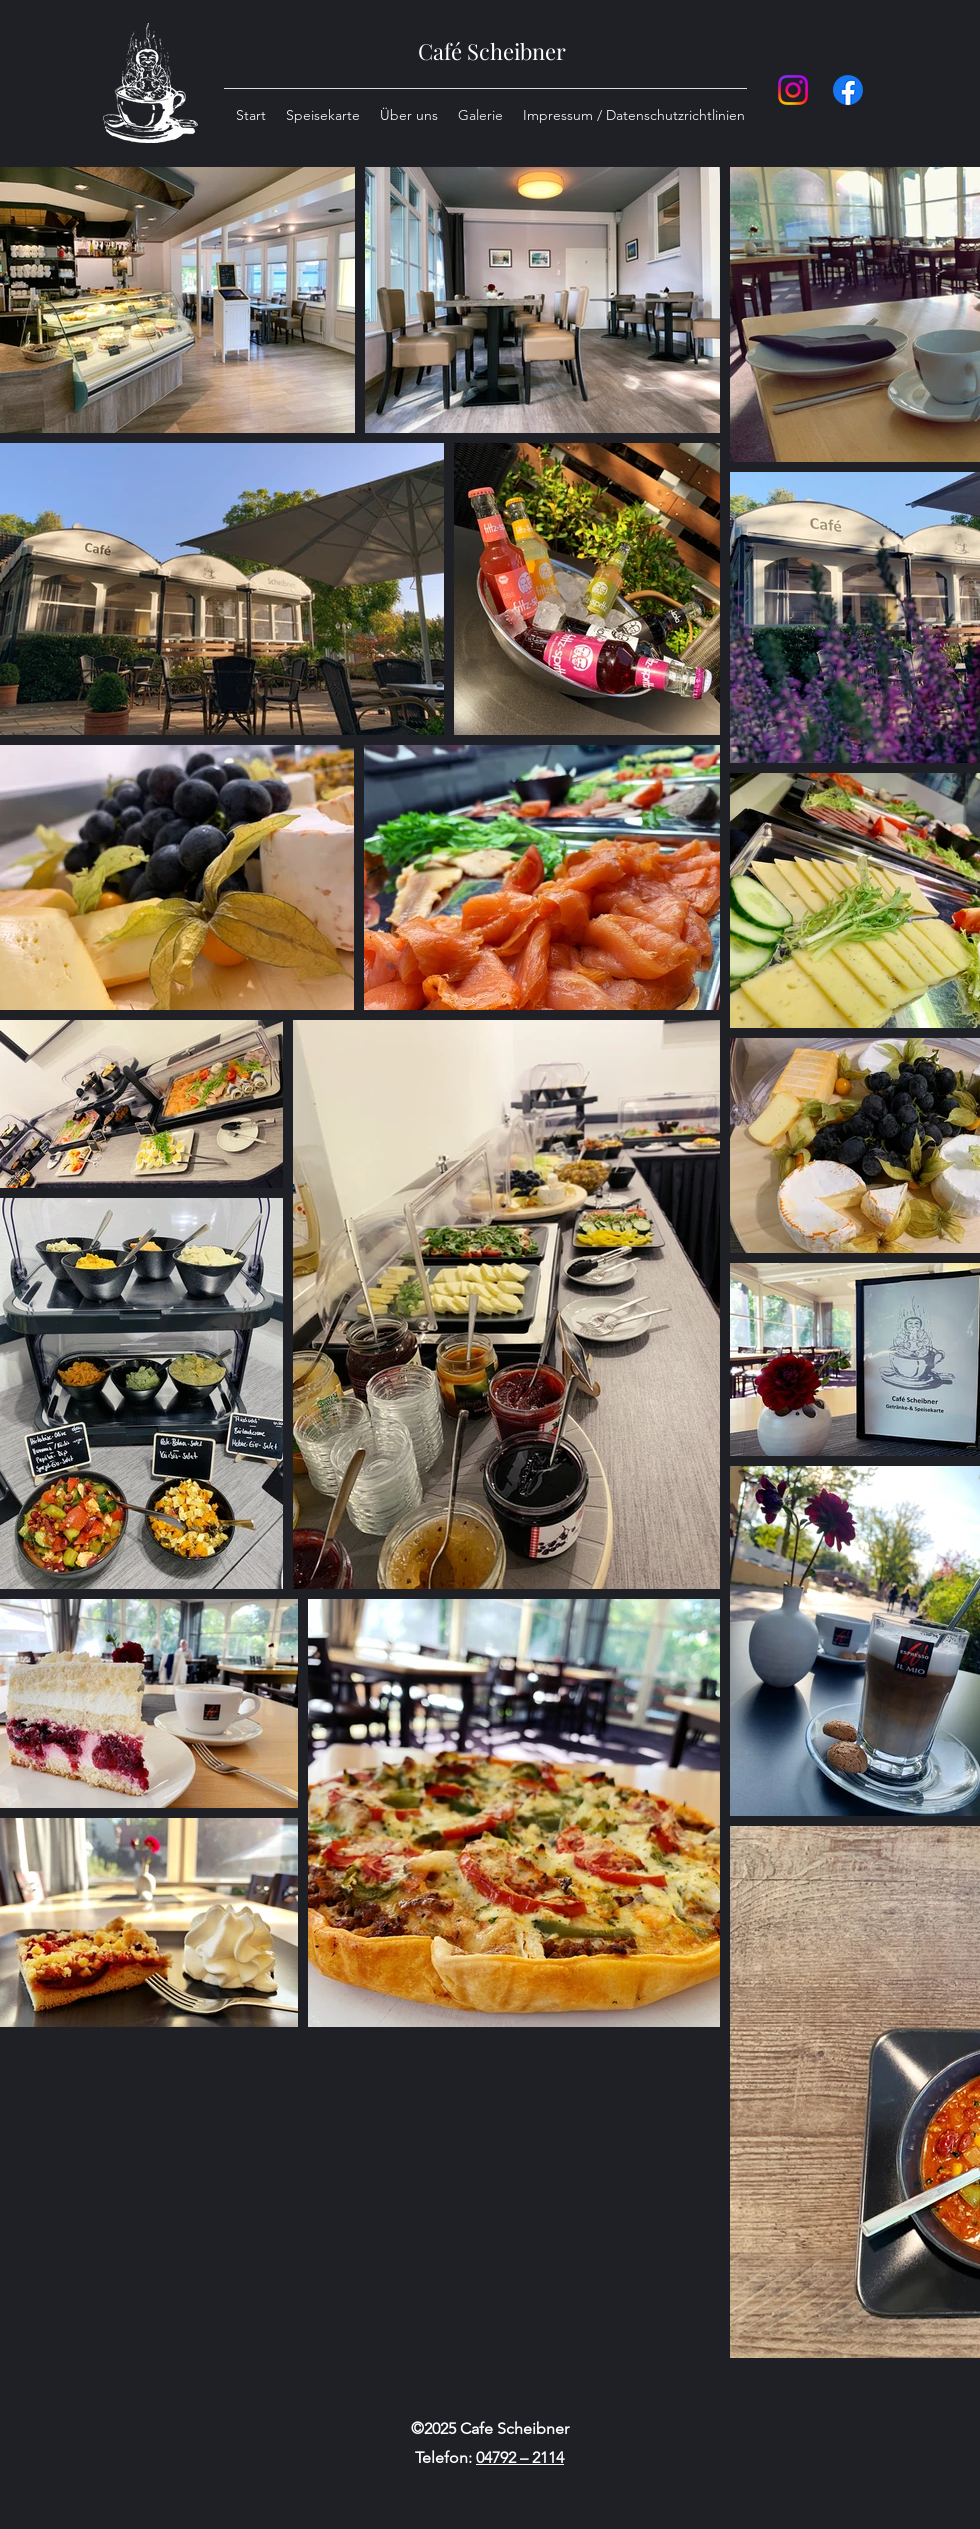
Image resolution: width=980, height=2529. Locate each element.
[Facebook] (848, 90)
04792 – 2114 (520, 2457)
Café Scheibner (492, 51)
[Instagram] (793, 90)
